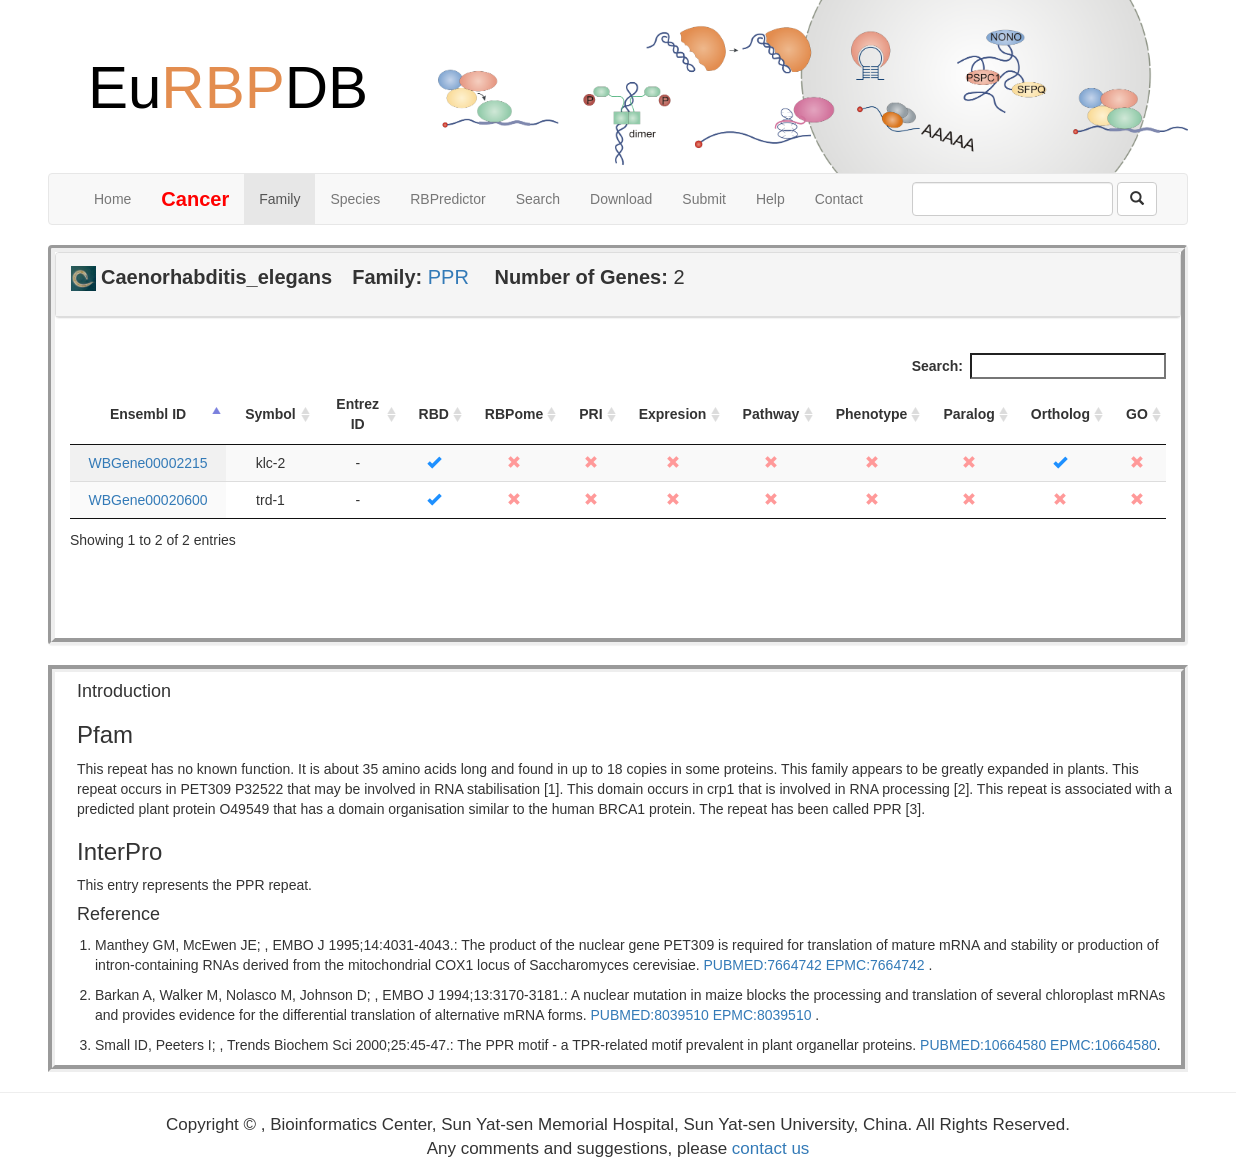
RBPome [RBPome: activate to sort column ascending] (514, 414)
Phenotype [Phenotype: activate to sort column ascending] (872, 414)
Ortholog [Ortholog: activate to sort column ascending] (1060, 414)
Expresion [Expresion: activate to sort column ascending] (673, 414)
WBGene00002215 (147, 463)
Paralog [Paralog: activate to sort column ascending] (968, 414)
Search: (1039, 366)
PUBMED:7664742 (763, 965)
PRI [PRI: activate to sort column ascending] (590, 414)
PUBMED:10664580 (983, 1045)
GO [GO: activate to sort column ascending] (1137, 414)
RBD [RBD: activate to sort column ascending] (434, 414)
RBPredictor (447, 199)
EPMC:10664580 (1103, 1045)
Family (279, 199)
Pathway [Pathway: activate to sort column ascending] (771, 414)
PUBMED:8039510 (649, 1015)
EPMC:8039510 (762, 1015)
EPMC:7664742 (875, 965)
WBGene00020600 (147, 500)
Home (112, 199)
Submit (704, 199)
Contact (839, 199)
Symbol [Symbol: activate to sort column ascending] (270, 414)
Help (770, 199)
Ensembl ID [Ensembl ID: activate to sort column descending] (148, 414)
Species (355, 199)
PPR (448, 277)
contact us (771, 1148)
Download (621, 199)
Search (538, 199)
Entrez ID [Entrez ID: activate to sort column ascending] (357, 414)
